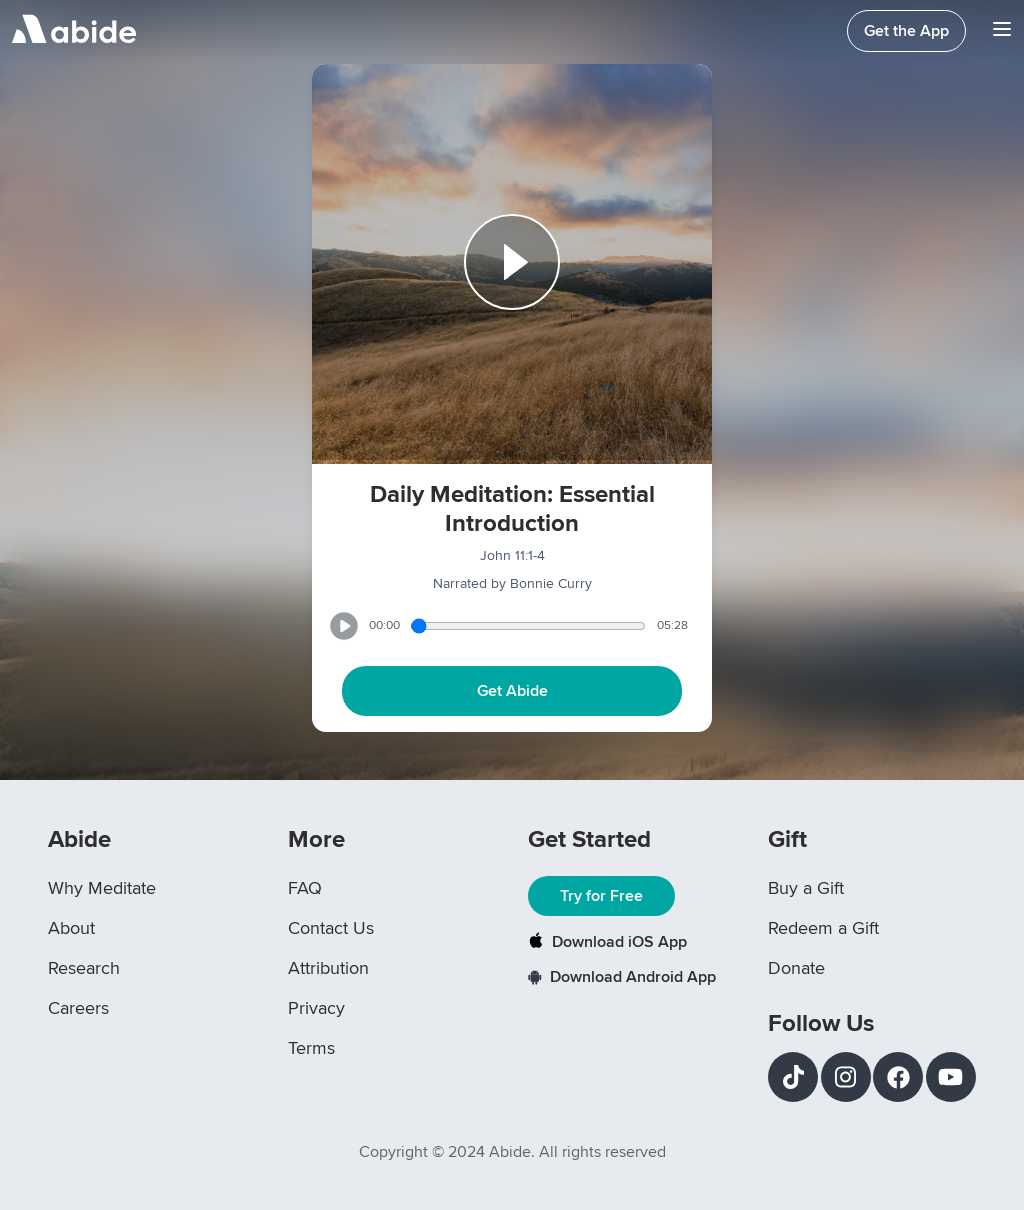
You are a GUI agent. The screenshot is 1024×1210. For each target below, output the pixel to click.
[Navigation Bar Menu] (1002, 31)
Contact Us (331, 928)
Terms (311, 1048)
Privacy (316, 1008)
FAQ (305, 888)
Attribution (328, 968)
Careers (78, 1008)
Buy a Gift (806, 888)
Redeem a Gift (823, 928)
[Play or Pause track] (512, 264)
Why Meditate (102, 888)
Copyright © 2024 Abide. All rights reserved (512, 1152)
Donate (796, 968)
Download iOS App (607, 942)
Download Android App (622, 977)
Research (84, 968)
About (71, 928)
